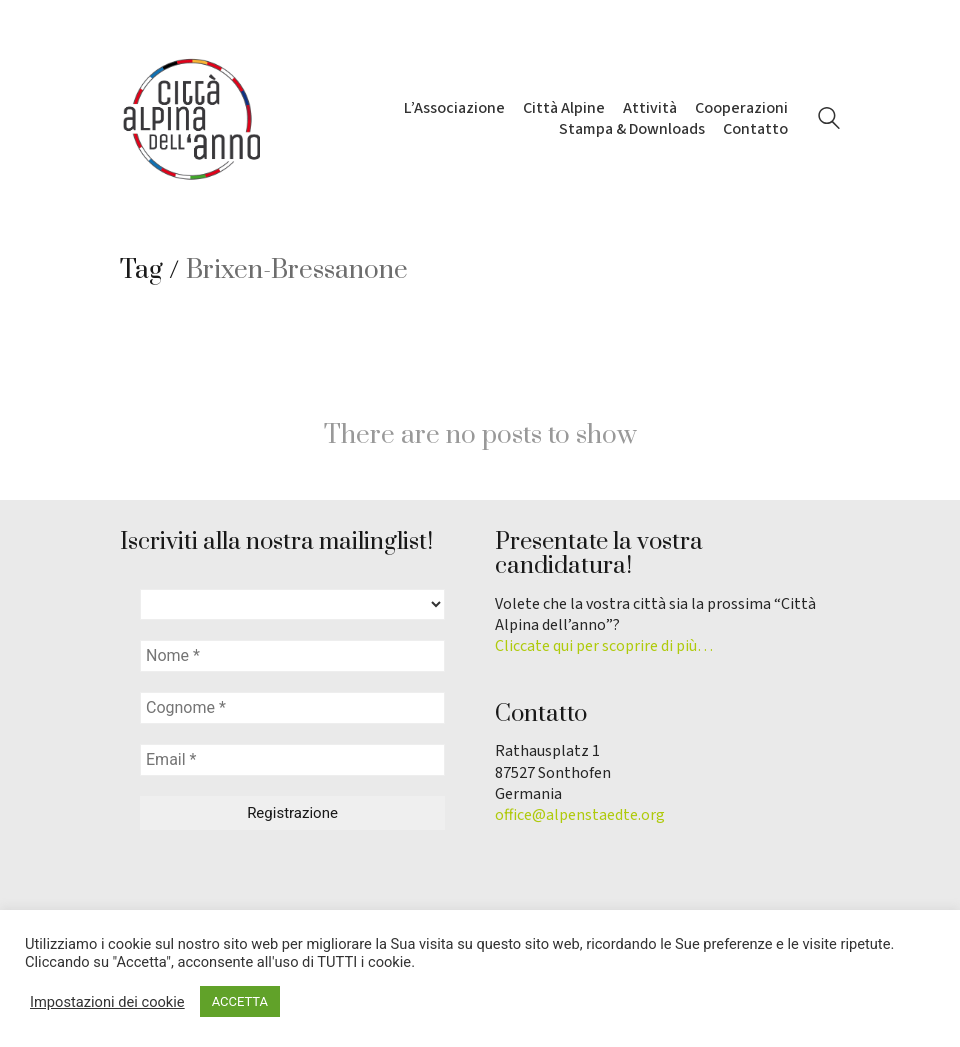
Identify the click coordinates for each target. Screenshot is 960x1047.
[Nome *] (292, 656)
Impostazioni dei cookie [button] (107, 1002)
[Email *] (292, 760)
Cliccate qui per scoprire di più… (604, 646)
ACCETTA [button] (240, 1001)
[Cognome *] (292, 708)
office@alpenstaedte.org (580, 815)
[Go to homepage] (190, 119)
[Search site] (829, 121)
